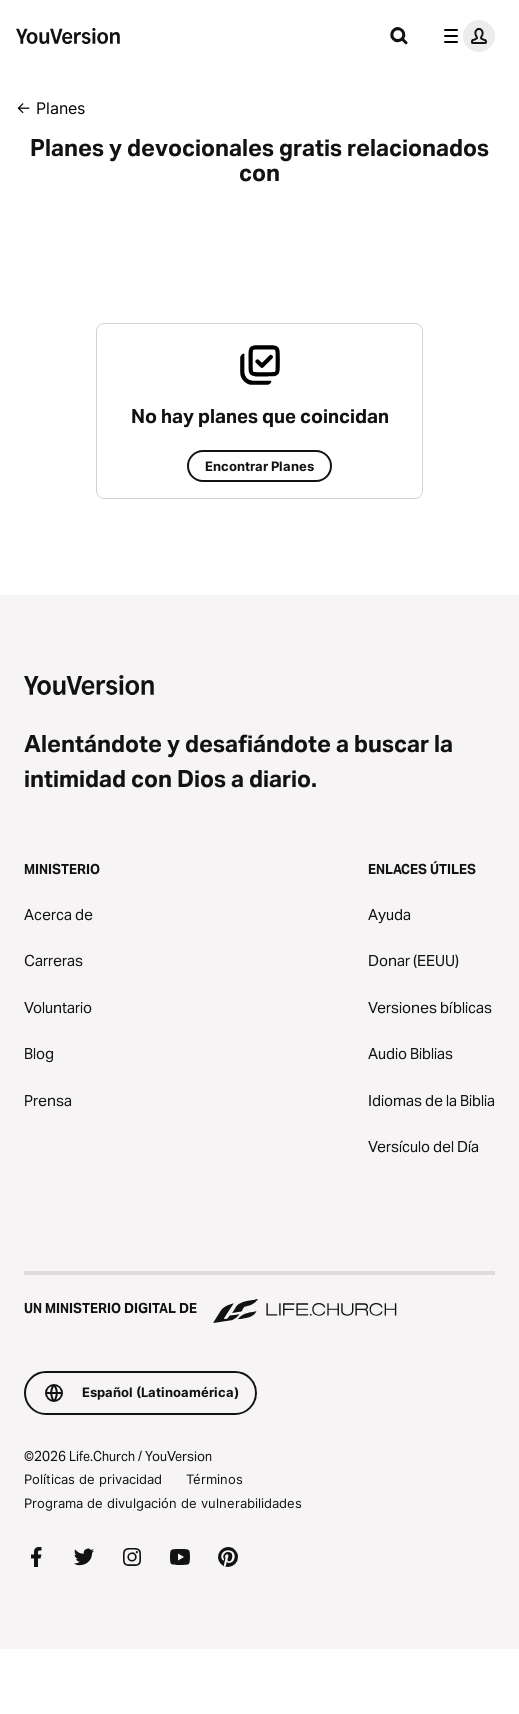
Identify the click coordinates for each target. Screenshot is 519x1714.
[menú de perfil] (465, 36)
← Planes (50, 108)
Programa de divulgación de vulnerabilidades (163, 1503)
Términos (214, 1479)
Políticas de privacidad (93, 1479)
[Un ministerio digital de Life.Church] (259, 1299)
